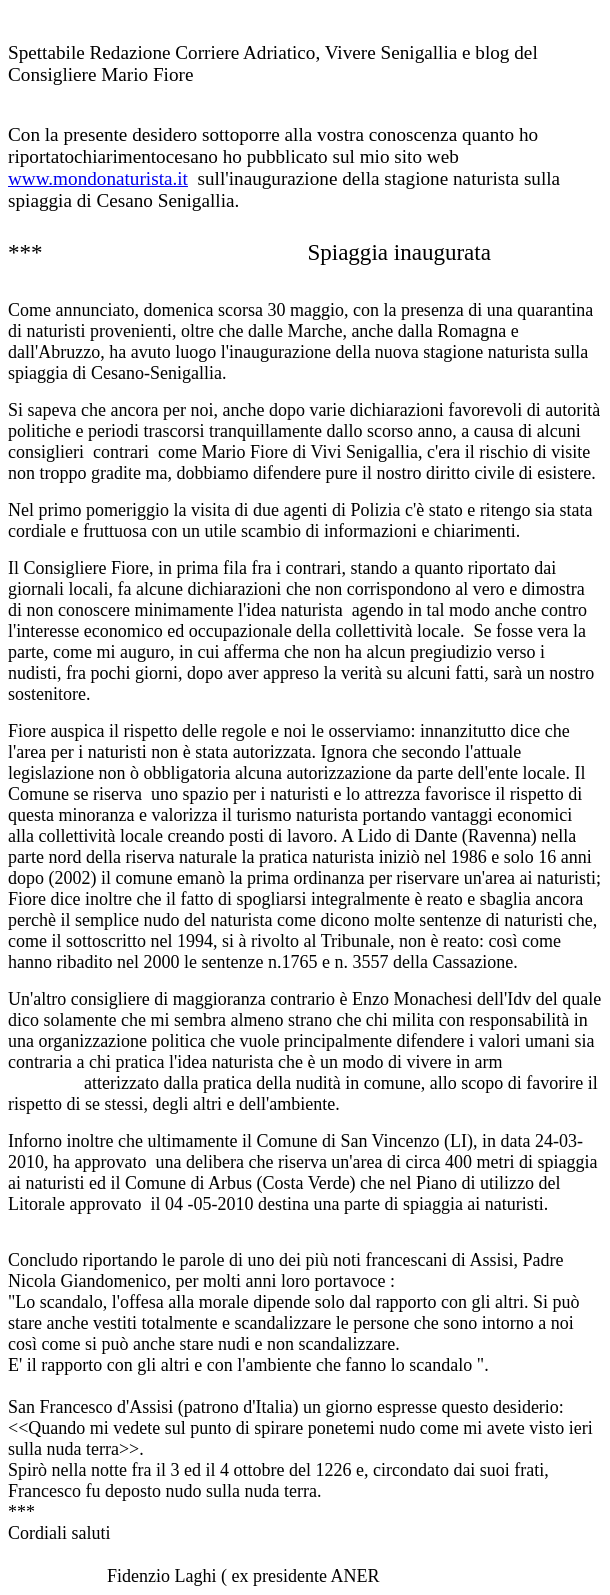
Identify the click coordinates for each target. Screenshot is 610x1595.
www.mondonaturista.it (98, 178)
